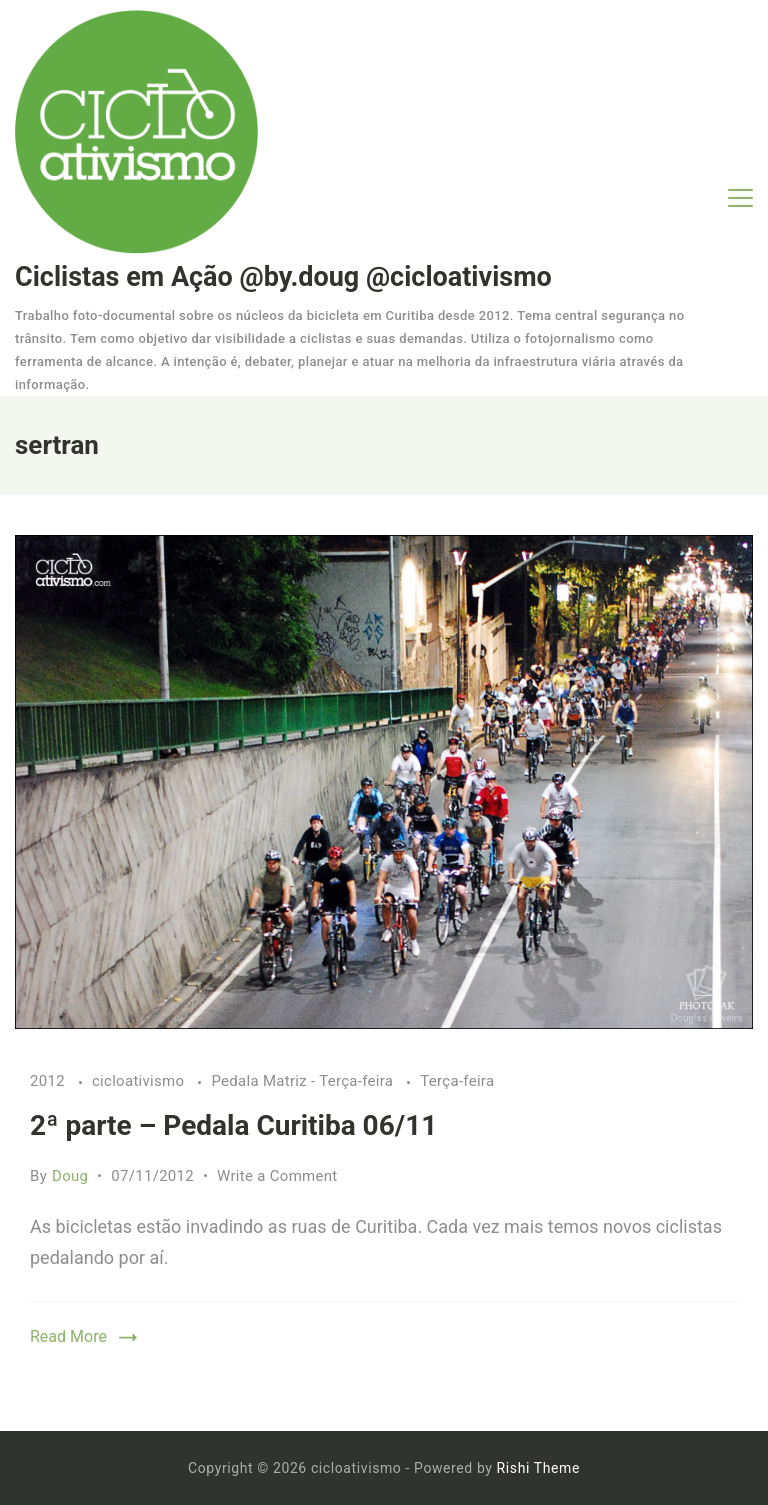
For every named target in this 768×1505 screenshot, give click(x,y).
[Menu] (740, 198)
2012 (49, 1081)
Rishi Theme (538, 1468)
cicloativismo (140, 1081)
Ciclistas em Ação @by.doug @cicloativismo (283, 277)
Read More (68, 1336)
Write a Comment (277, 1176)
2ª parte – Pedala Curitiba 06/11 (233, 1125)
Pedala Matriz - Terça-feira (304, 1081)
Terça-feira (457, 1081)
